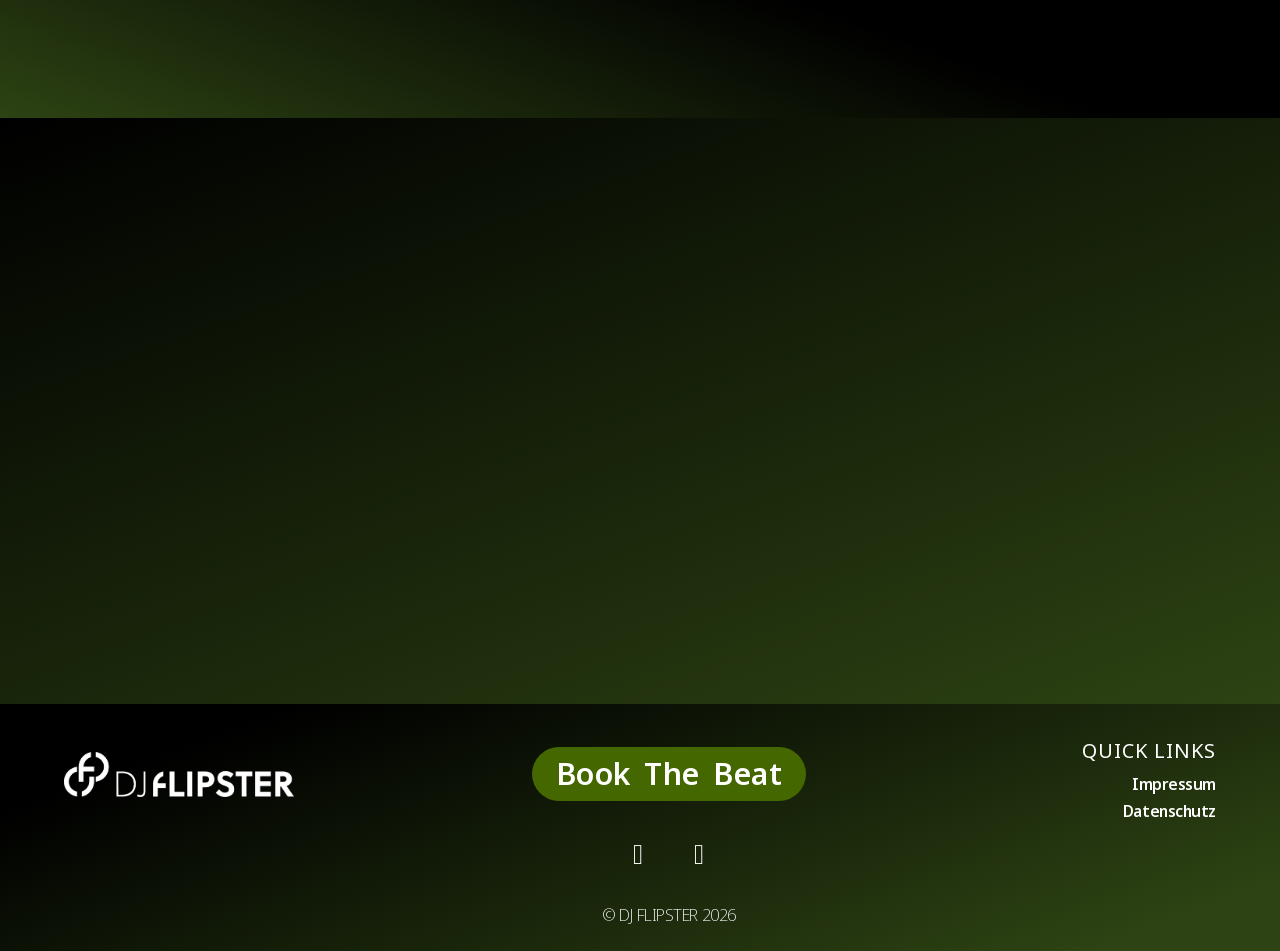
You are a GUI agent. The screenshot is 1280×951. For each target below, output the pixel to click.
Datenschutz (1168, 813)
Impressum (1174, 785)
